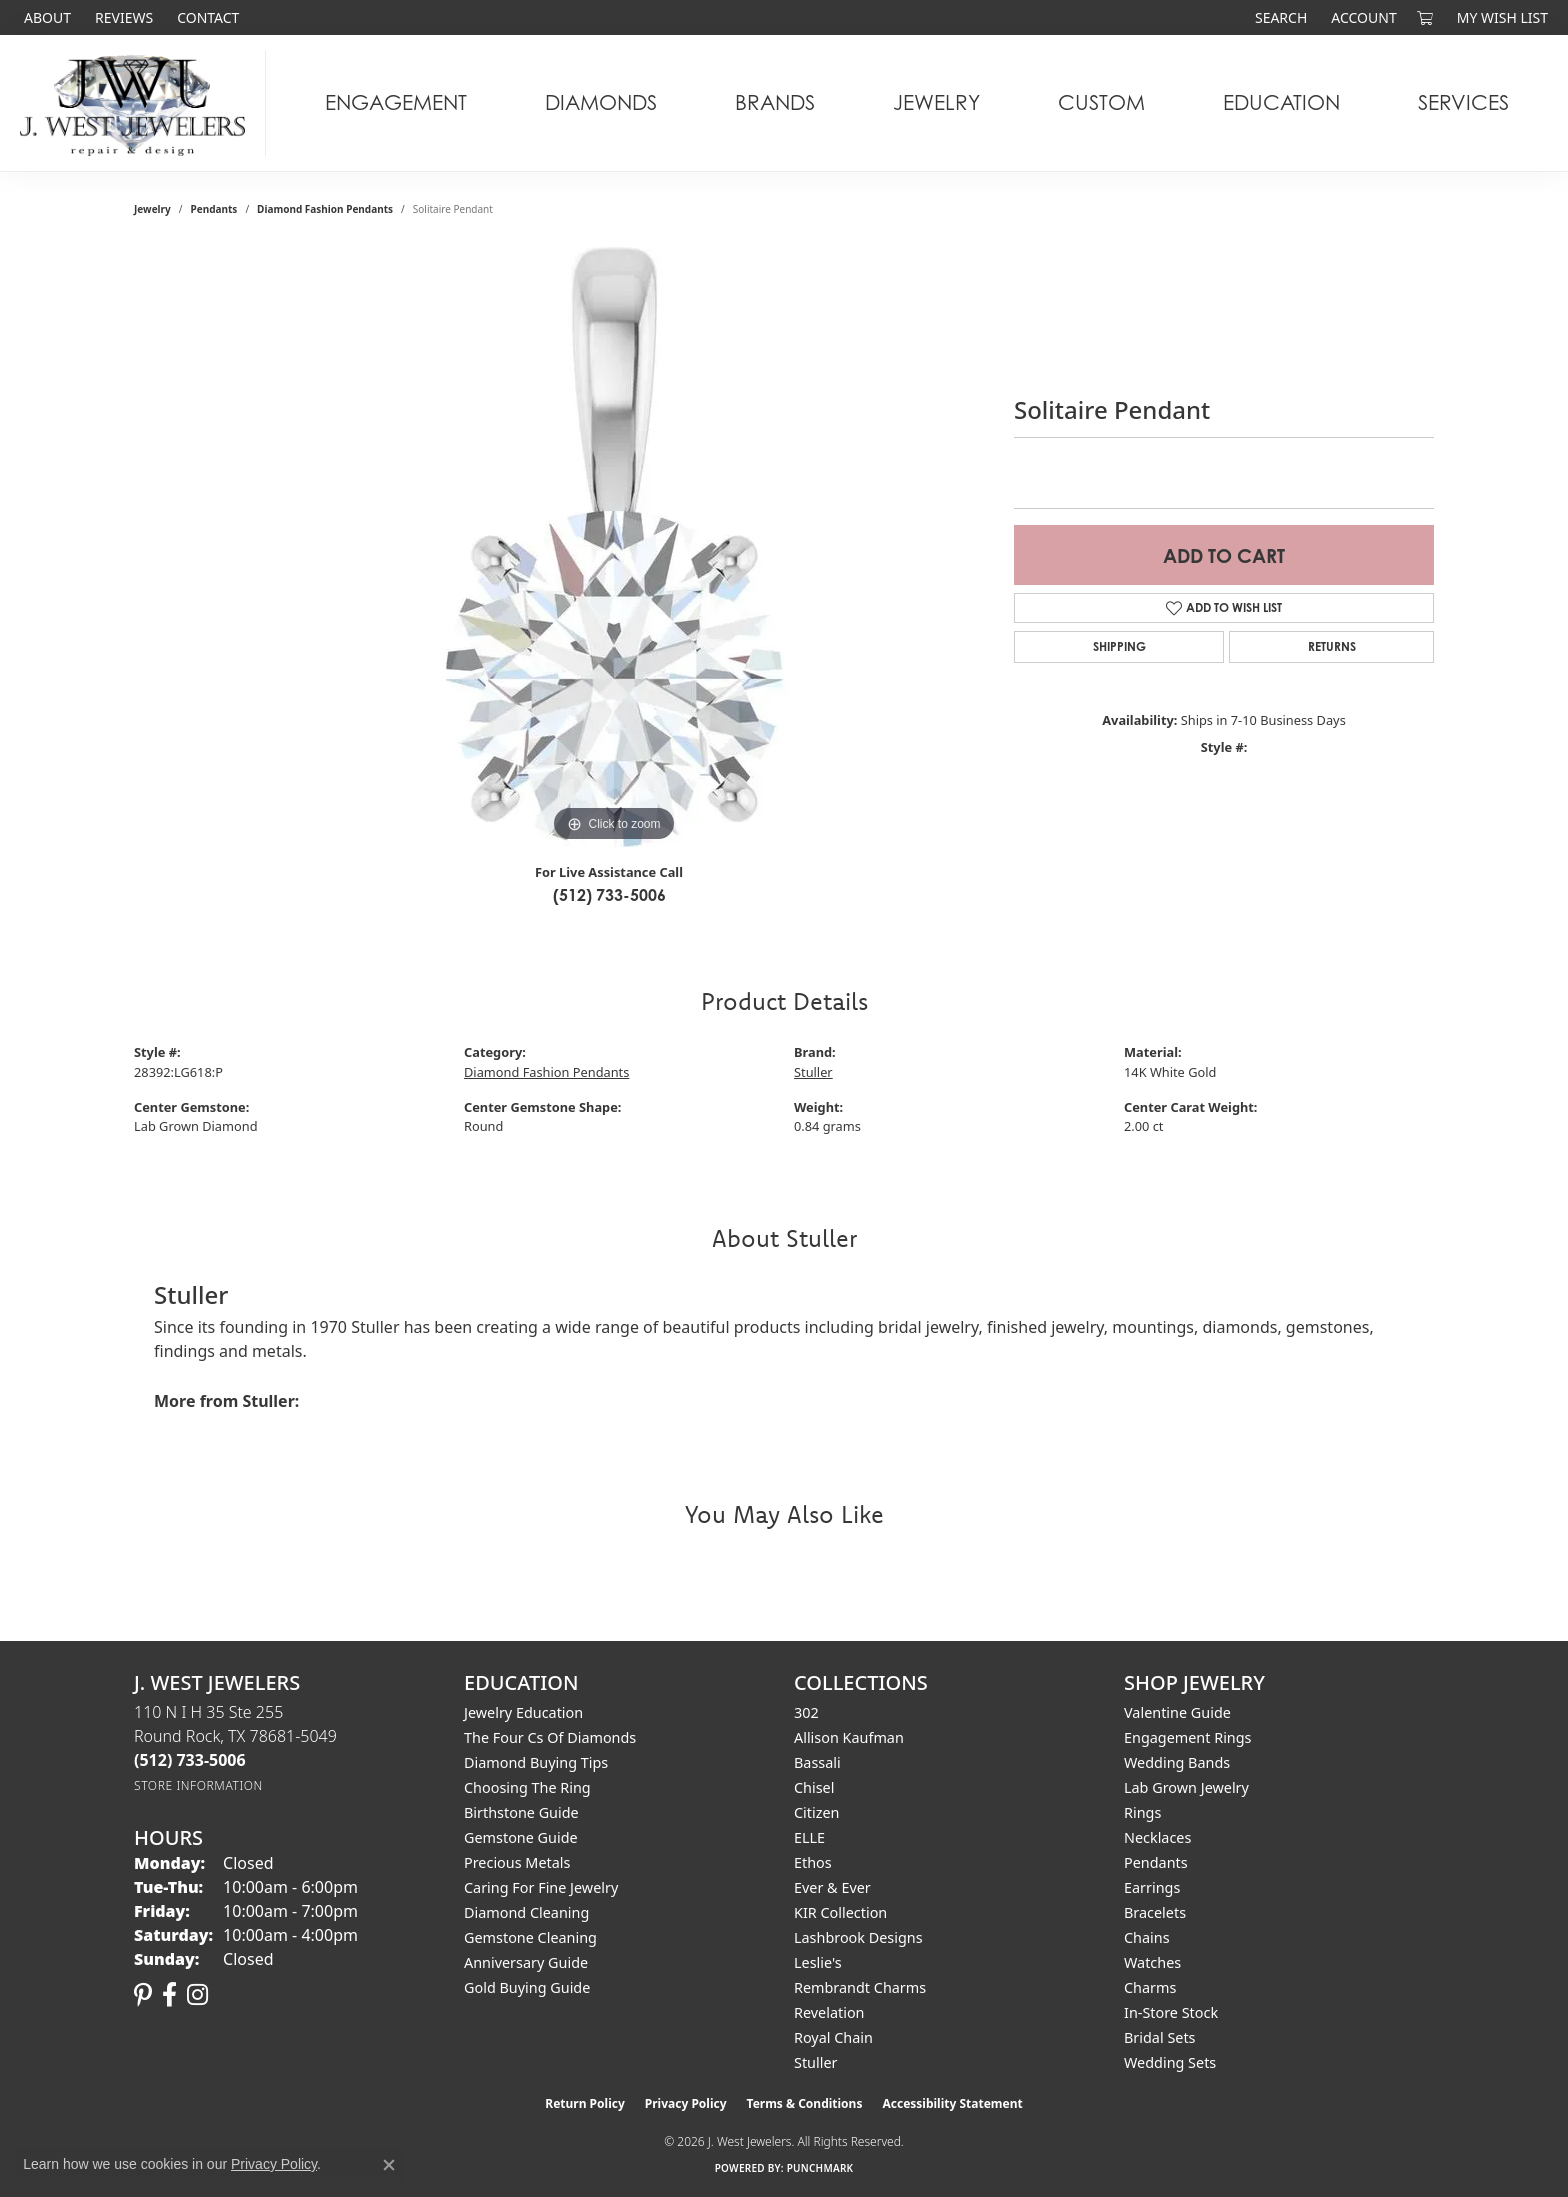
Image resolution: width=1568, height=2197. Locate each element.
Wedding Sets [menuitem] (1170, 2062)
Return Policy (585, 2103)
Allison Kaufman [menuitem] (849, 1737)
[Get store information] (198, 1785)
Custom (1101, 102)
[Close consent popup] (389, 2165)
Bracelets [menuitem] (1155, 1912)
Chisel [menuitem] (814, 1787)
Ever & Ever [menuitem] (832, 1887)
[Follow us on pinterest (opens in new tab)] (143, 1995)
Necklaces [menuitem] (1157, 1837)
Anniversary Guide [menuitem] (526, 1962)
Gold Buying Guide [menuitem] (527, 1987)
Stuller (813, 1072)
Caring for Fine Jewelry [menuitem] (541, 1887)
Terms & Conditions (805, 2103)
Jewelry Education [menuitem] (523, 1712)
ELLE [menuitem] (809, 1837)
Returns (1332, 646)
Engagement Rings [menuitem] (1188, 1737)
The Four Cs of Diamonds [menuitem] (550, 1737)
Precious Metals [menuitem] (517, 1862)
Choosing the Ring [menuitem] (527, 1787)
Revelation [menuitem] (829, 2012)
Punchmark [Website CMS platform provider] (820, 2168)
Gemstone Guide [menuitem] (521, 1837)
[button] (1279, 17)
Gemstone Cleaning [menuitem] (530, 1937)
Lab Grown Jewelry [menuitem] (1186, 1787)
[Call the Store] (190, 1760)
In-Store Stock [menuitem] (1171, 2012)
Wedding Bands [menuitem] (1177, 1762)
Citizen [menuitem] (817, 1812)
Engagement (396, 102)
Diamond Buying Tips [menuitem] (536, 1762)
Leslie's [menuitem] (818, 1962)
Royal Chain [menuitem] (833, 2037)
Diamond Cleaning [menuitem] (526, 1912)
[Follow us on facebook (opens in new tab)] (169, 1995)
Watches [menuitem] (1152, 1962)
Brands (775, 102)
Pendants (214, 209)
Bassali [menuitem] (817, 1762)
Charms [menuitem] (1150, 1987)
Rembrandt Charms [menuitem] (860, 1987)
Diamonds (601, 102)
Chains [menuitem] (1147, 1937)
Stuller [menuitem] (815, 2062)
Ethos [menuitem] (813, 1862)
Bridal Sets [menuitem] (1160, 2037)
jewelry (152, 209)
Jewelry (936, 102)
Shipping (1119, 646)
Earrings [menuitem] (1152, 1887)
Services (1463, 102)
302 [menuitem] (806, 1712)
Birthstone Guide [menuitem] (521, 1812)
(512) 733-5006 (609, 895)
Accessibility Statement (952, 2103)
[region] (614, 547)
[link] (45, 17)
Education (1281, 102)
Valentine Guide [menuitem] (1177, 1712)
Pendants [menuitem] (1156, 1862)
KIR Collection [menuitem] (840, 1912)
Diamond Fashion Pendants (325, 209)
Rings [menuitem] (1142, 1812)
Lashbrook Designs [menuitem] (858, 1937)
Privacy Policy (686, 2103)
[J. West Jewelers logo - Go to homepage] (138, 103)
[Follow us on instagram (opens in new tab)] (197, 1995)
